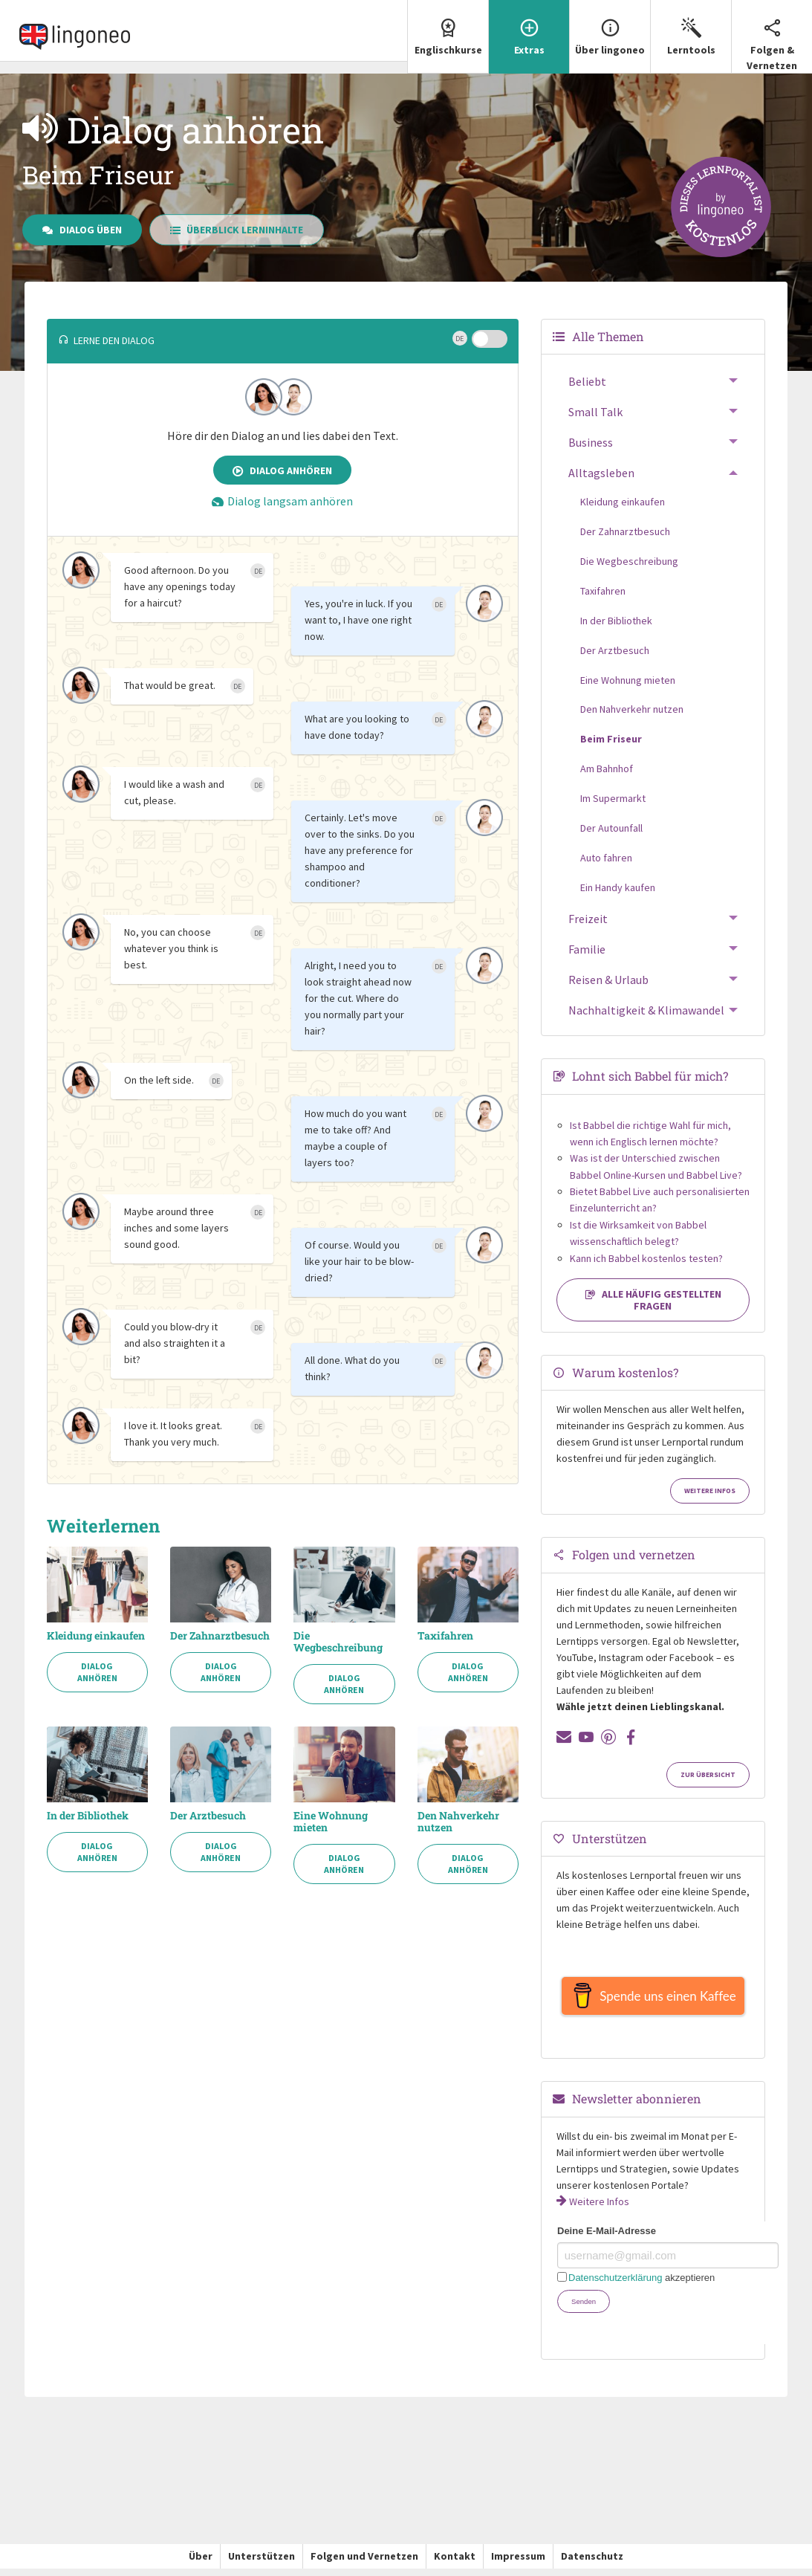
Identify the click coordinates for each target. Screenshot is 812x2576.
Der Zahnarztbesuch (220, 1636)
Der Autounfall (611, 828)
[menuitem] (447, 37)
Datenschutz (592, 2563)
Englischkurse (448, 28)
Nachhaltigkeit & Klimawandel (646, 1010)
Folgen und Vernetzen (364, 2563)
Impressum (518, 2563)
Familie (586, 949)
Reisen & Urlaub (608, 979)
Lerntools (691, 28)
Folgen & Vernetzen (772, 36)
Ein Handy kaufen (617, 887)
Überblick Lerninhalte (237, 229)
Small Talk (595, 411)
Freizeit (588, 918)
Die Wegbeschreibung (338, 1642)
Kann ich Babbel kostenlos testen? (646, 1258)
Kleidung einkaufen (96, 1636)
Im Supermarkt (613, 798)
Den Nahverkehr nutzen (458, 1822)
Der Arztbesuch (208, 1816)
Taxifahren (445, 1636)
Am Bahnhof (606, 768)
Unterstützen (261, 2563)
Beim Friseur (611, 738)
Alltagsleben (601, 472)
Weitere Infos (709, 1490)
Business (590, 442)
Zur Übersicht (708, 1774)
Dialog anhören (282, 470)
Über (200, 2563)
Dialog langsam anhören (282, 500)
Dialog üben (82, 229)
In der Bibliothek (88, 1816)
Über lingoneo (610, 28)
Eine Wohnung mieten (330, 1822)
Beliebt (587, 381)
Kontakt (454, 2563)
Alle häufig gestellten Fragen (653, 1300)
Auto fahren (606, 857)
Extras (529, 28)
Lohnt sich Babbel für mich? (650, 1076)
